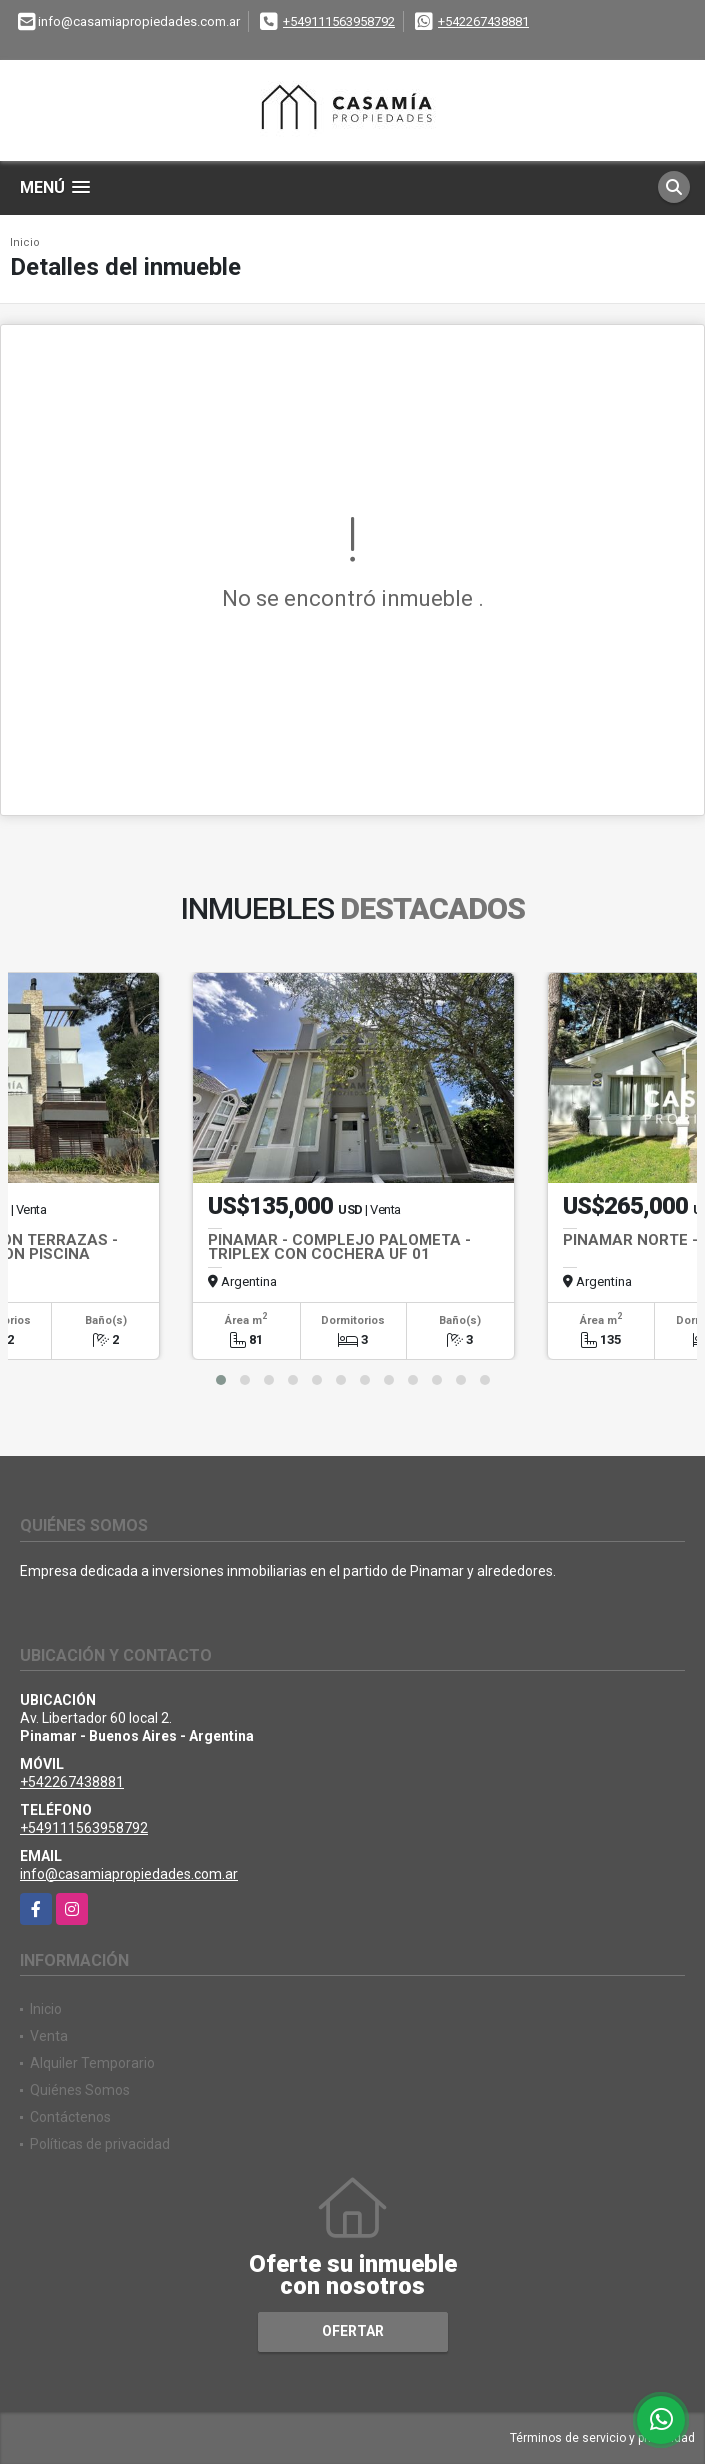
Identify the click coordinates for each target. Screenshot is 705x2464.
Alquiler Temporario (92, 2063)
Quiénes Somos (80, 2090)
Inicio (25, 242)
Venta (49, 2036)
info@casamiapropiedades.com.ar (129, 1874)
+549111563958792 (339, 21)
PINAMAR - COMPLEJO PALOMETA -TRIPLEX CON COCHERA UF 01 (339, 1247)
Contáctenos (70, 2117)
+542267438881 (483, 21)
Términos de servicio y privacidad (602, 2438)
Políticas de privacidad (100, 2144)
